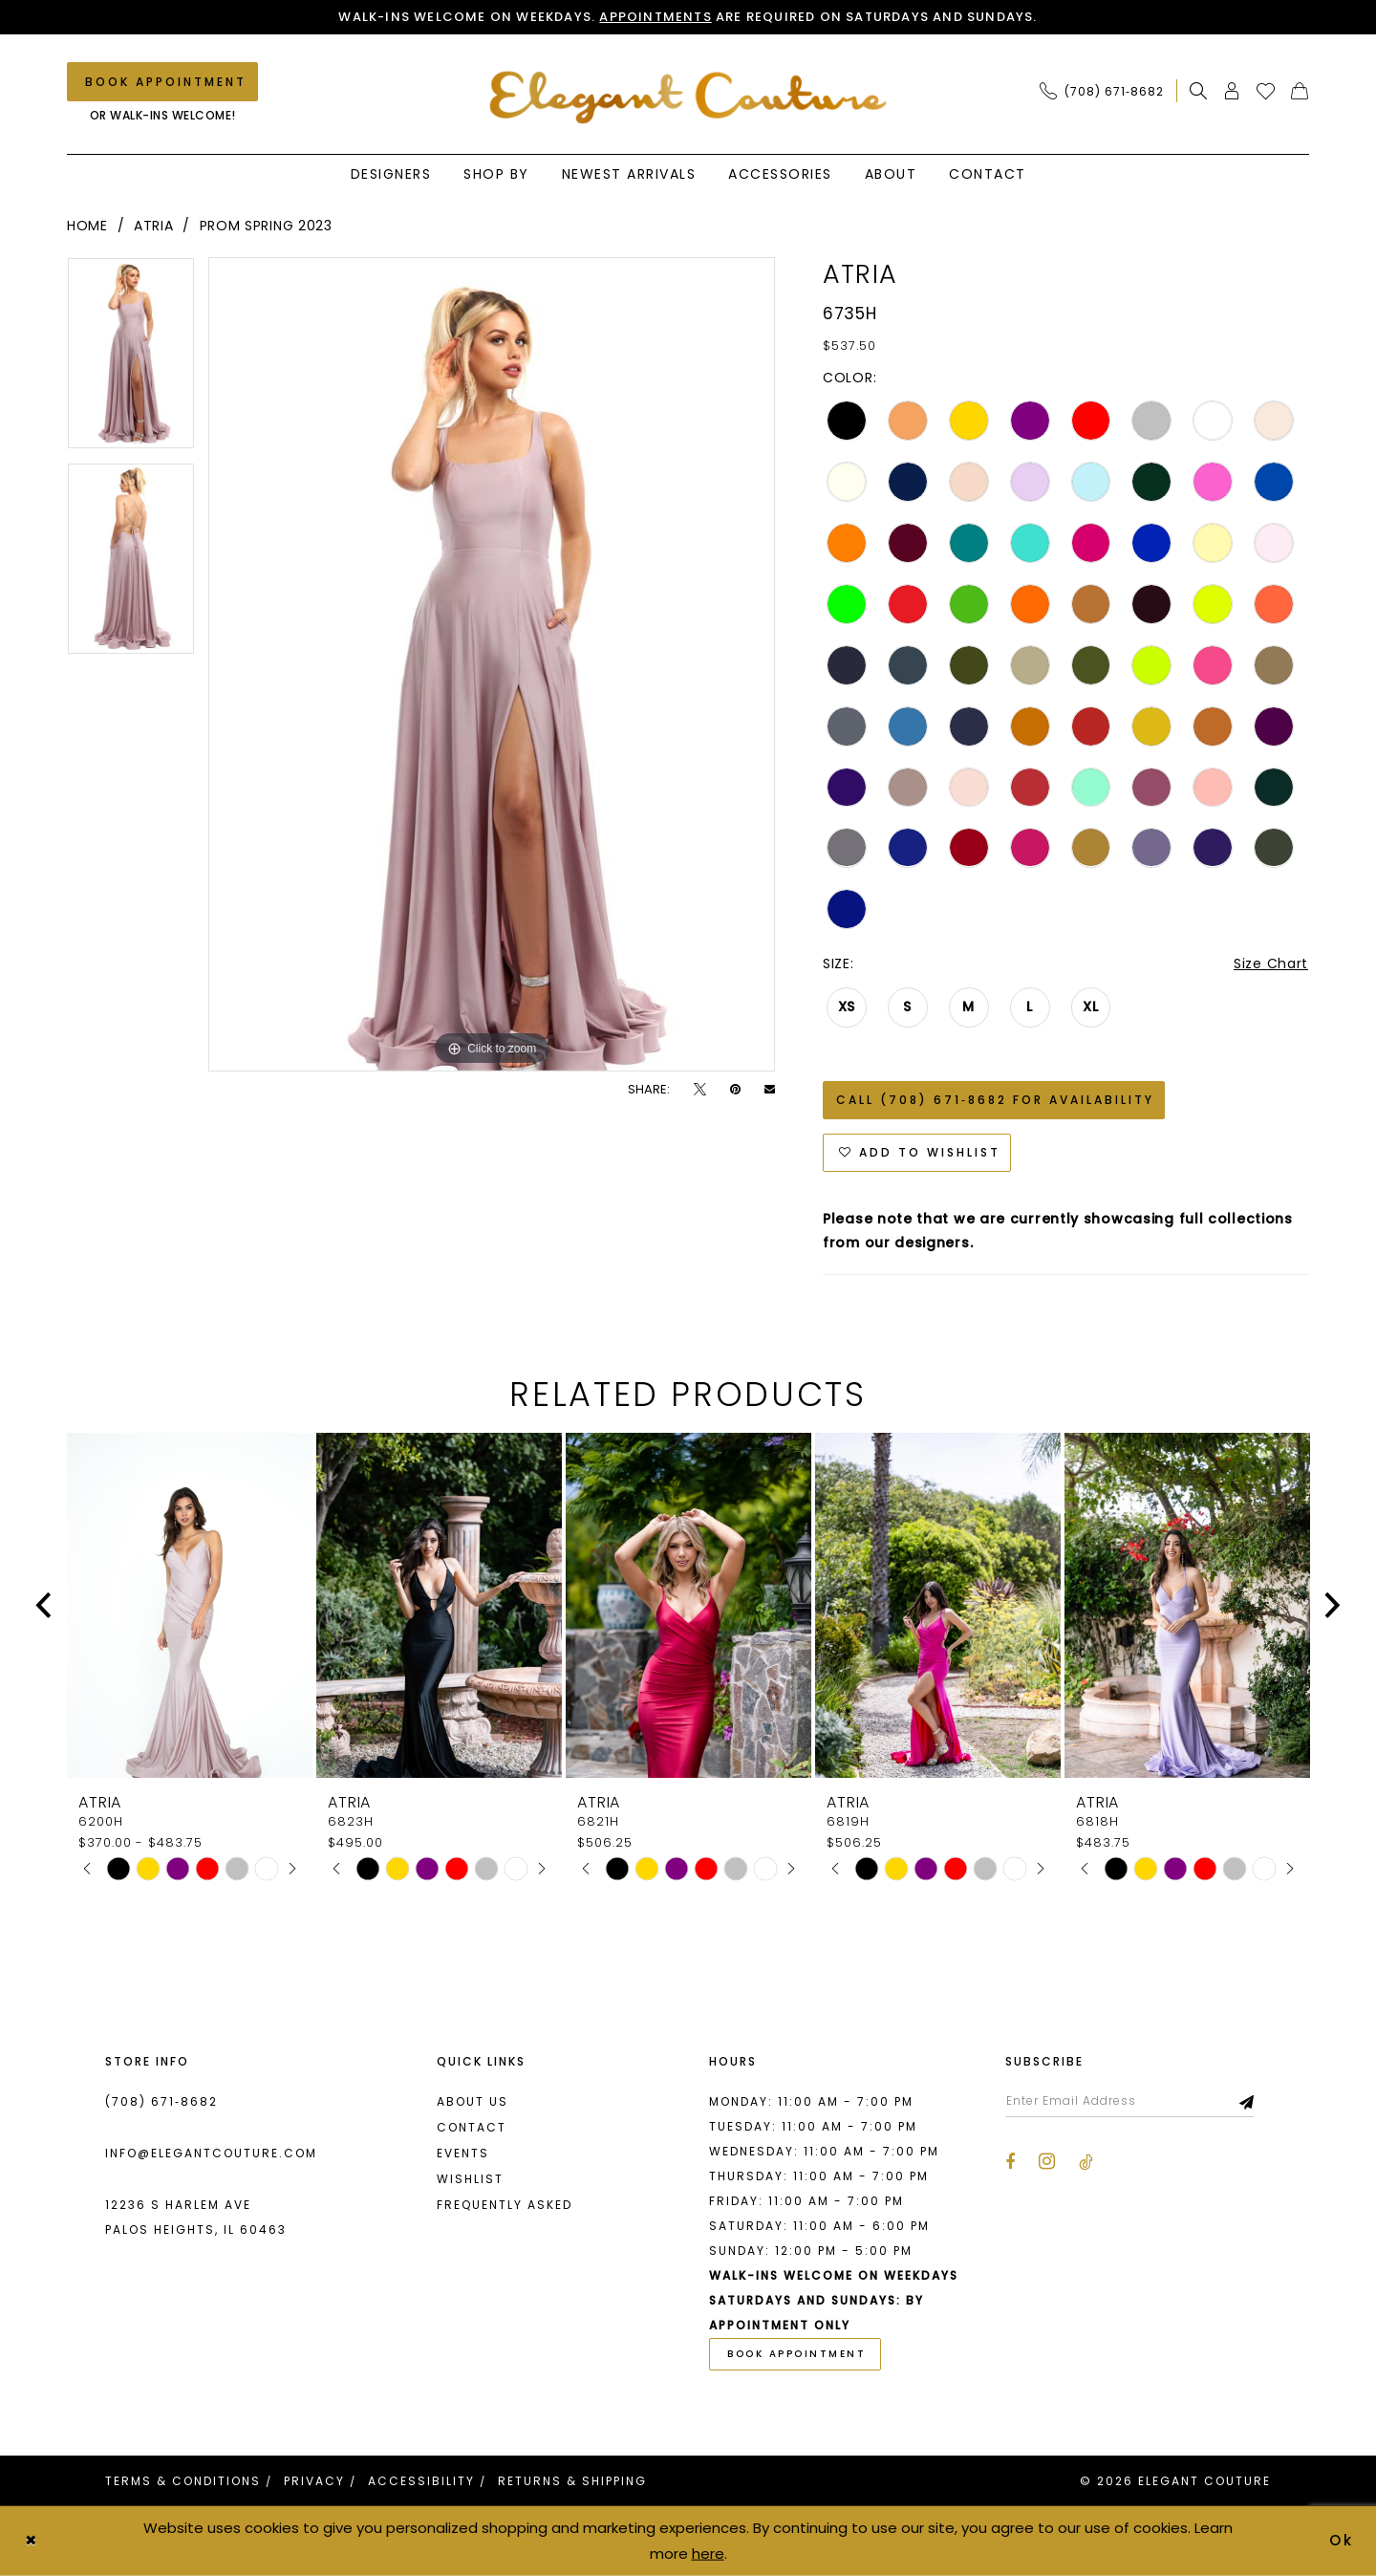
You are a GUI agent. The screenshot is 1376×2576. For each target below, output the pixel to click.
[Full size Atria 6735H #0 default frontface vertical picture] (491, 664)
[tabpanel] (131, 360)
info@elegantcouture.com (211, 2153)
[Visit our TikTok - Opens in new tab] (1086, 2162)
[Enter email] (1130, 2101)
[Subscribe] (1247, 2101)
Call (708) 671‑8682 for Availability (995, 1100)
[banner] (688, 97)
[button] (1232, 91)
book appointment (796, 2354)
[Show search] (1198, 91)
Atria (154, 225)
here (708, 2553)
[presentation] (189, 1605)
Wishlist (470, 2179)
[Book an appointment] (162, 81)
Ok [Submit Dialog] (1342, 2540)
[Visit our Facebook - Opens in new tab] (1010, 2162)
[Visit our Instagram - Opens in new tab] (1047, 2161)
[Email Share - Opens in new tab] (769, 1089)
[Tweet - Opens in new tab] (700, 1089)
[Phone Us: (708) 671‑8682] (1102, 91)
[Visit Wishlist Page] (1266, 91)
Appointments (655, 17)
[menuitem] (1107, 91)
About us (472, 2101)
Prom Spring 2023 (266, 225)
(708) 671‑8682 (161, 2101)
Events (463, 2153)
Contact (471, 2127)
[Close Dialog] (30, 2541)
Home (87, 225)
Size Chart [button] (1271, 963)
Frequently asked (504, 2205)
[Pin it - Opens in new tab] (735, 1089)
